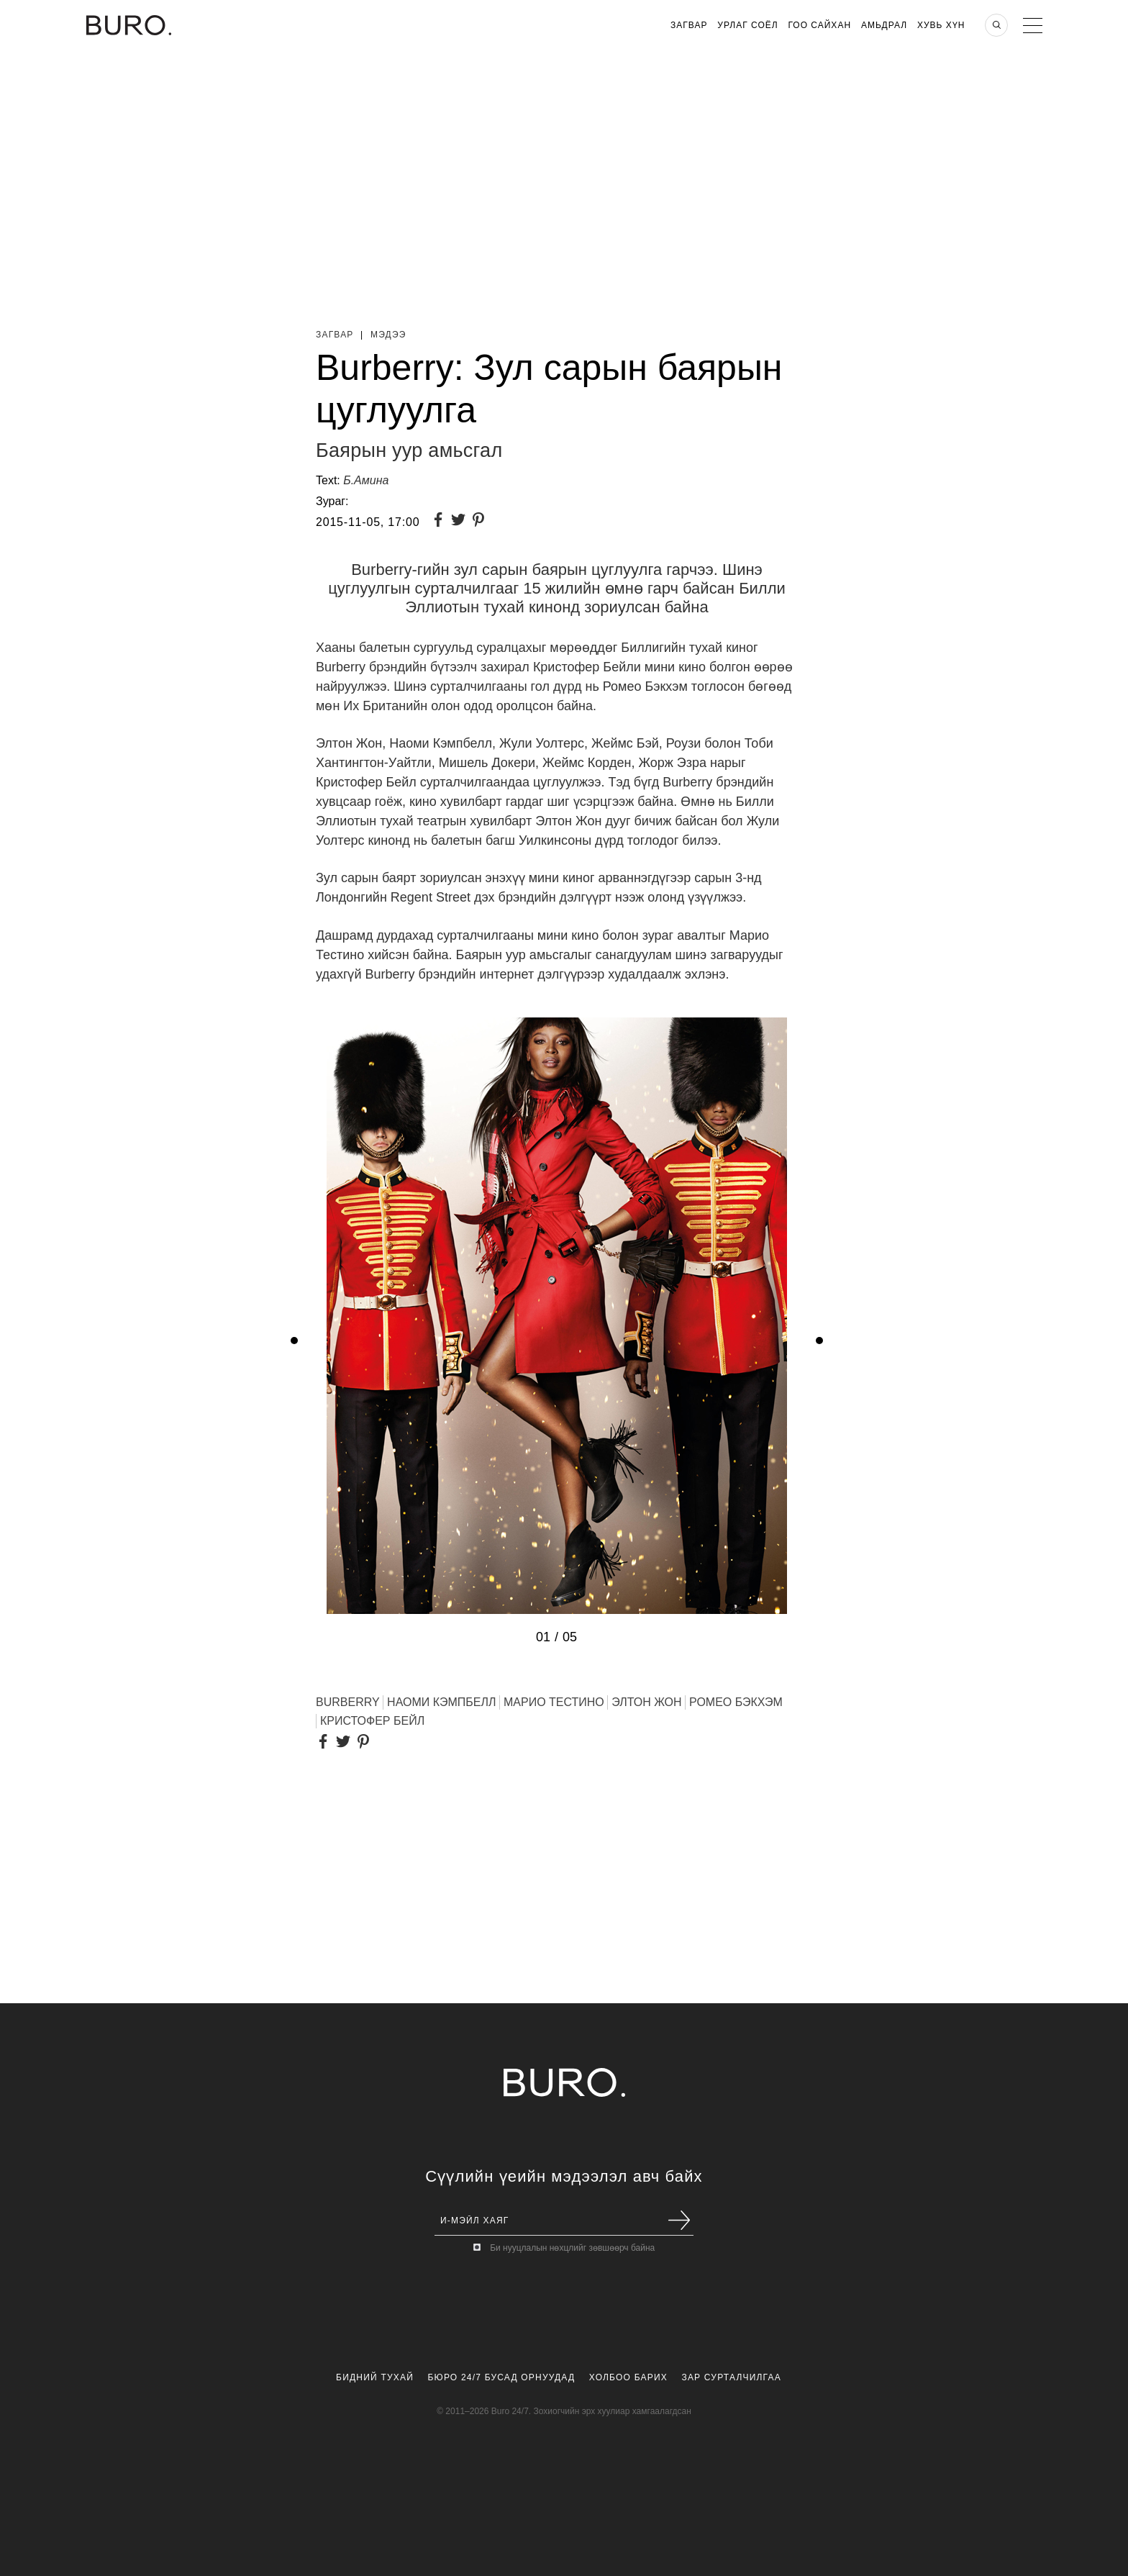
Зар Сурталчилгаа (731, 2377)
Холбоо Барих (628, 2377)
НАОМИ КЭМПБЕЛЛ (441, 1702)
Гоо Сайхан (820, 25)
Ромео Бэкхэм (736, 1702)
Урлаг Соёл (747, 25)
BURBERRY (348, 1702)
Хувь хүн (941, 25)
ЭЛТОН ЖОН (646, 1702)
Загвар (688, 25)
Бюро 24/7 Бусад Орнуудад (502, 2377)
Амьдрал (884, 25)
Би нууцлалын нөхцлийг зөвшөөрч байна (572, 2248)
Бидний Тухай (375, 2377)
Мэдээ (388, 335)
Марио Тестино (554, 1702)
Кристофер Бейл (372, 1721)
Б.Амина (365, 480)
